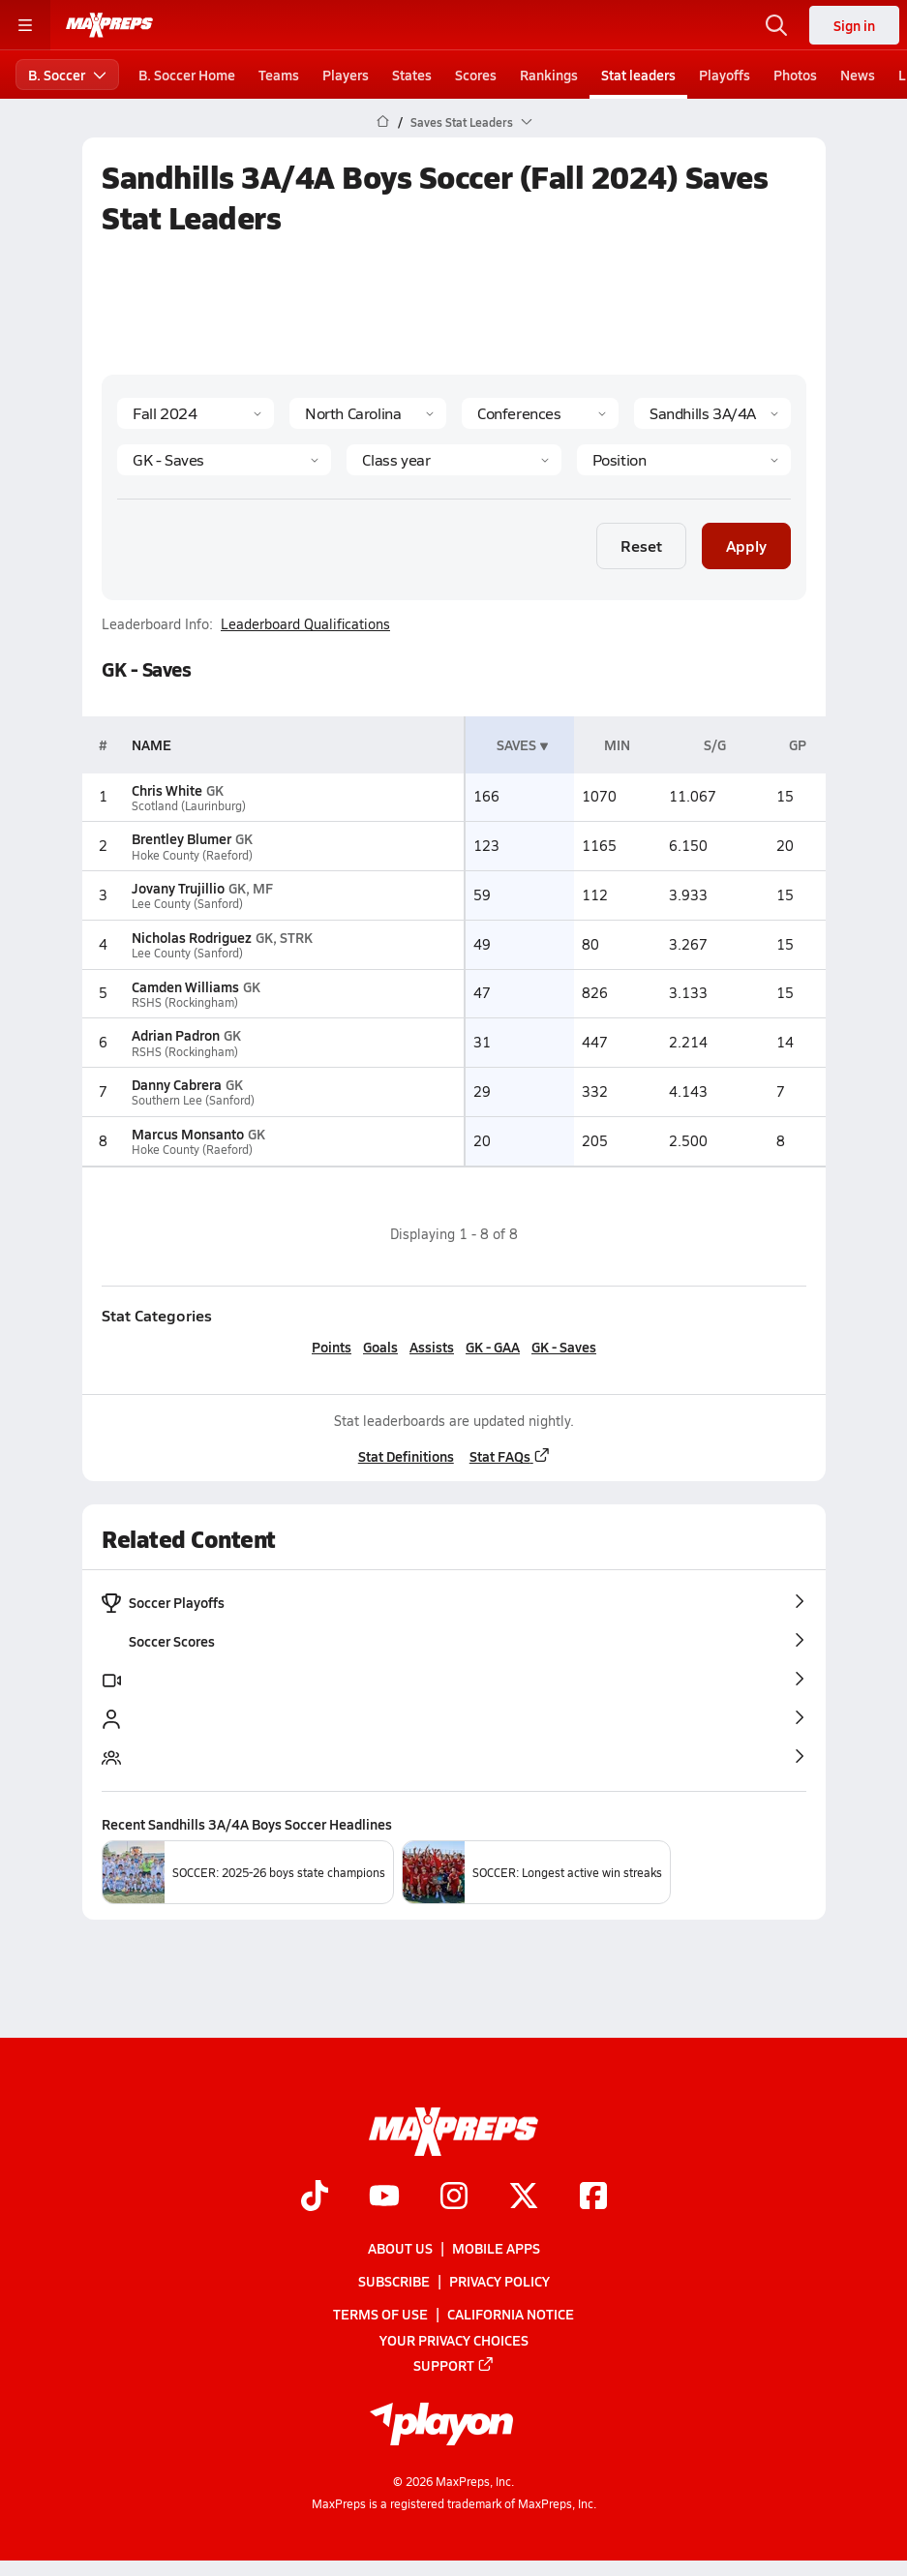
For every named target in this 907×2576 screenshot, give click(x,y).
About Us (400, 2248)
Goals (380, 1346)
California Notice (510, 2313)
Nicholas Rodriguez (192, 937)
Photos (795, 74)
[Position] (683, 459)
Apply (746, 545)
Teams (278, 74)
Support (454, 2365)
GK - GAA (493, 1346)
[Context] (712, 413)
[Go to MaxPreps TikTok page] (314, 2197)
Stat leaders (638, 74)
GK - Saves (563, 1346)
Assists (431, 1346)
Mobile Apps (496, 2248)
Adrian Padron (176, 1035)
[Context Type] (540, 413)
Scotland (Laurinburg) (189, 806)
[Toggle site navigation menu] (25, 25)
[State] (367, 413)
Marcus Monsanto (188, 1133)
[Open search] (776, 25)
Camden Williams (185, 986)
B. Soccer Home (186, 74)
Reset (641, 545)
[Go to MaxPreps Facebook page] (593, 2197)
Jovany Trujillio (178, 887)
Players (345, 74)
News (857, 74)
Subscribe (394, 2280)
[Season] (195, 413)
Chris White (167, 790)
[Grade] (453, 459)
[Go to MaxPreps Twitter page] (523, 2197)
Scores (476, 74)
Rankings (549, 74)
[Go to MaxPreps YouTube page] (384, 2197)
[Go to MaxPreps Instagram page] (453, 2197)
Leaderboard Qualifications (305, 624)
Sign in (854, 25)
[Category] (224, 459)
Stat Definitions (405, 1456)
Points (331, 1346)
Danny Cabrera (177, 1084)
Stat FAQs (509, 1456)
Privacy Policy (499, 2280)
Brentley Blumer (181, 838)
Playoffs (724, 74)
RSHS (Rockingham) (185, 1002)
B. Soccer (67, 74)
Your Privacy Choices (454, 2340)
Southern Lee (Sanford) (193, 1100)
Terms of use (380, 2313)
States (412, 74)
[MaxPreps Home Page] (383, 121)
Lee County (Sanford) (187, 903)
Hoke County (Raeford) (192, 855)
